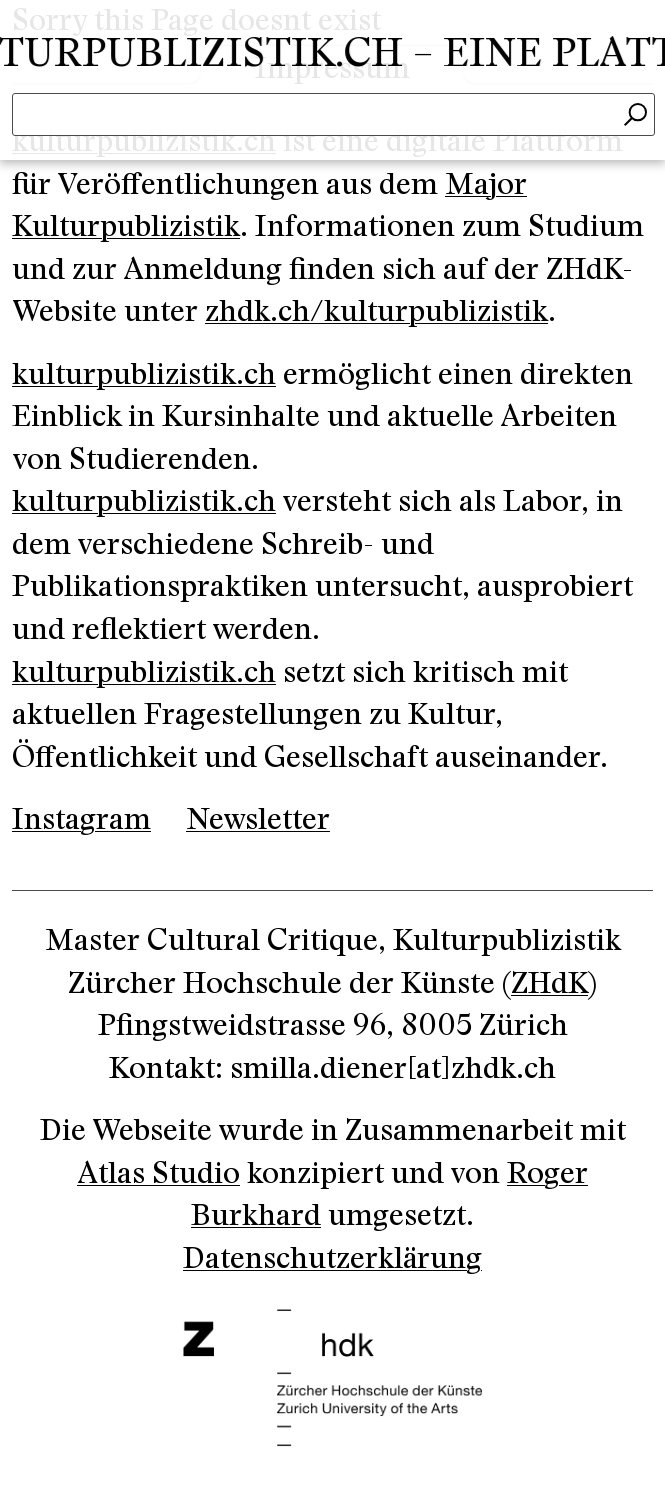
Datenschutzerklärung (332, 1259)
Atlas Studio (158, 1174)
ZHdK (549, 984)
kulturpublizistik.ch (144, 375)
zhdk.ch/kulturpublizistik (376, 312)
